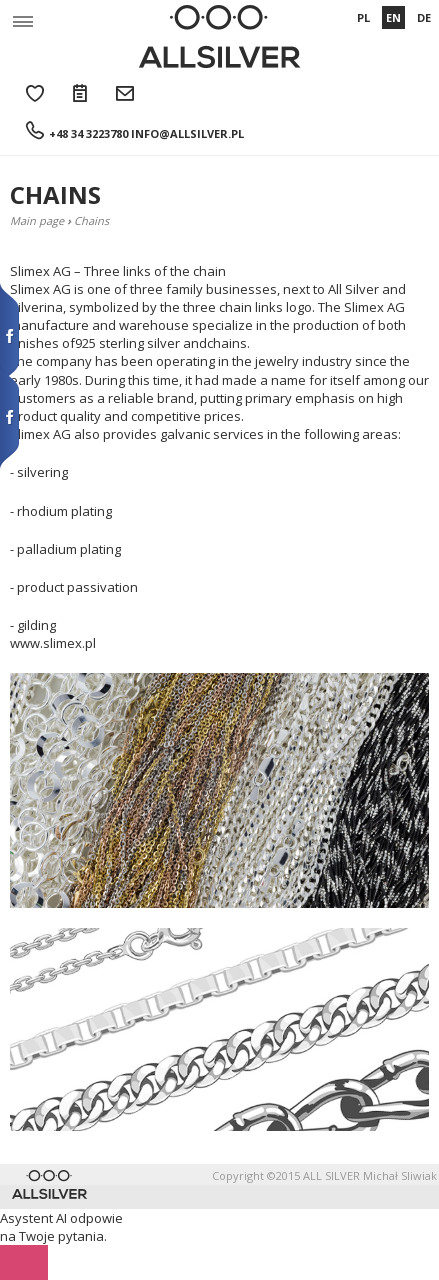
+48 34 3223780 (88, 133)
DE (424, 17)
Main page (37, 220)
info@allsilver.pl (187, 133)
